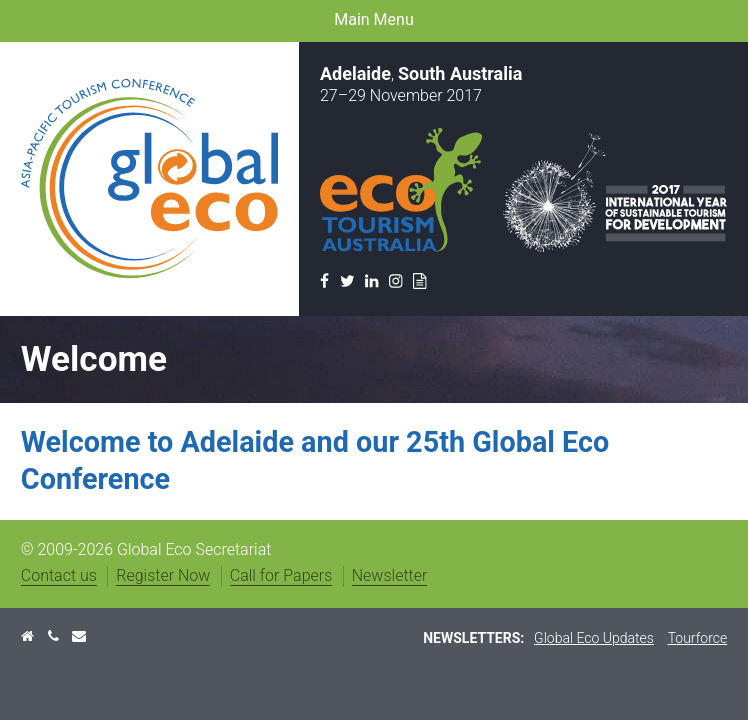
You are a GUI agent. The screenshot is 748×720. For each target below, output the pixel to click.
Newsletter (390, 575)
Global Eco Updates (594, 638)
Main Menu (373, 19)
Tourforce (698, 638)
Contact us (59, 575)
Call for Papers (281, 575)
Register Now (163, 575)
